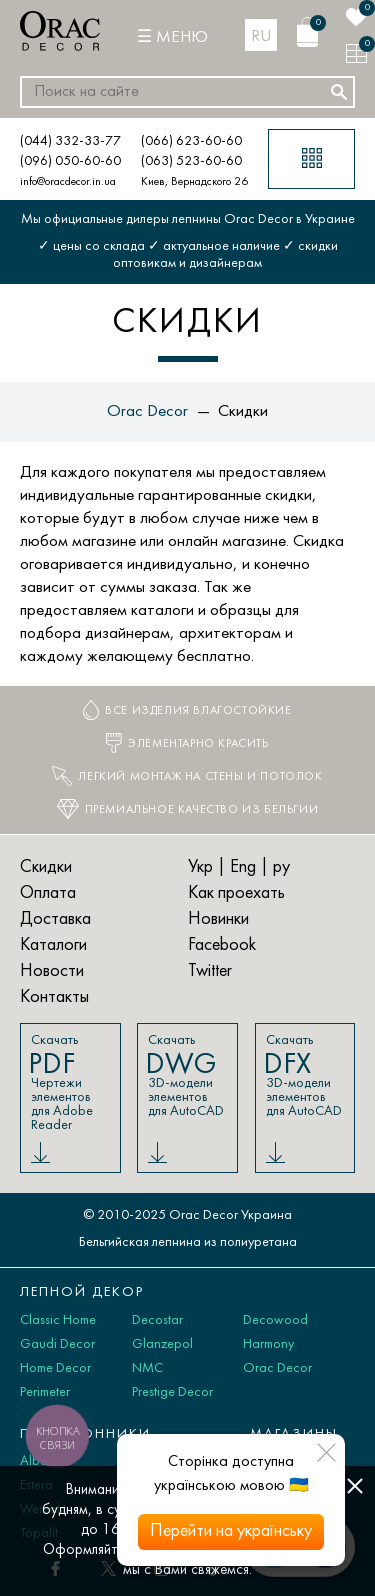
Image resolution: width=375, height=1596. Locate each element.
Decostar (157, 1320)
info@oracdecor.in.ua (68, 182)
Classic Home (58, 1320)
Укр (200, 867)
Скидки (46, 867)
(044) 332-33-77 (70, 141)
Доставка (55, 919)
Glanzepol (162, 1344)
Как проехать (236, 893)
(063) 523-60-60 (191, 161)
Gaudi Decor (57, 1344)
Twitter (210, 971)
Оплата (48, 893)
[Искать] (339, 92)
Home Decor (55, 1368)
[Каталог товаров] (311, 159)
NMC (147, 1368)
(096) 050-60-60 (70, 161)
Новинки (218, 919)
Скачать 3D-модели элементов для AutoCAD (186, 1076)
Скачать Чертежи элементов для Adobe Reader (69, 1083)
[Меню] (172, 38)
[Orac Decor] (60, 31)
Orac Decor (277, 1368)
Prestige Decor (172, 1392)
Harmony (268, 1344)
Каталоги (53, 945)
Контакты (54, 997)
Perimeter (45, 1392)
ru (261, 37)
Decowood (275, 1320)
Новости (52, 971)
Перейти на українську (231, 1531)
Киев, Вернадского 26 (194, 182)
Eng (243, 867)
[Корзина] (307, 32)
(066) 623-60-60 (191, 141)
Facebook (222, 945)
